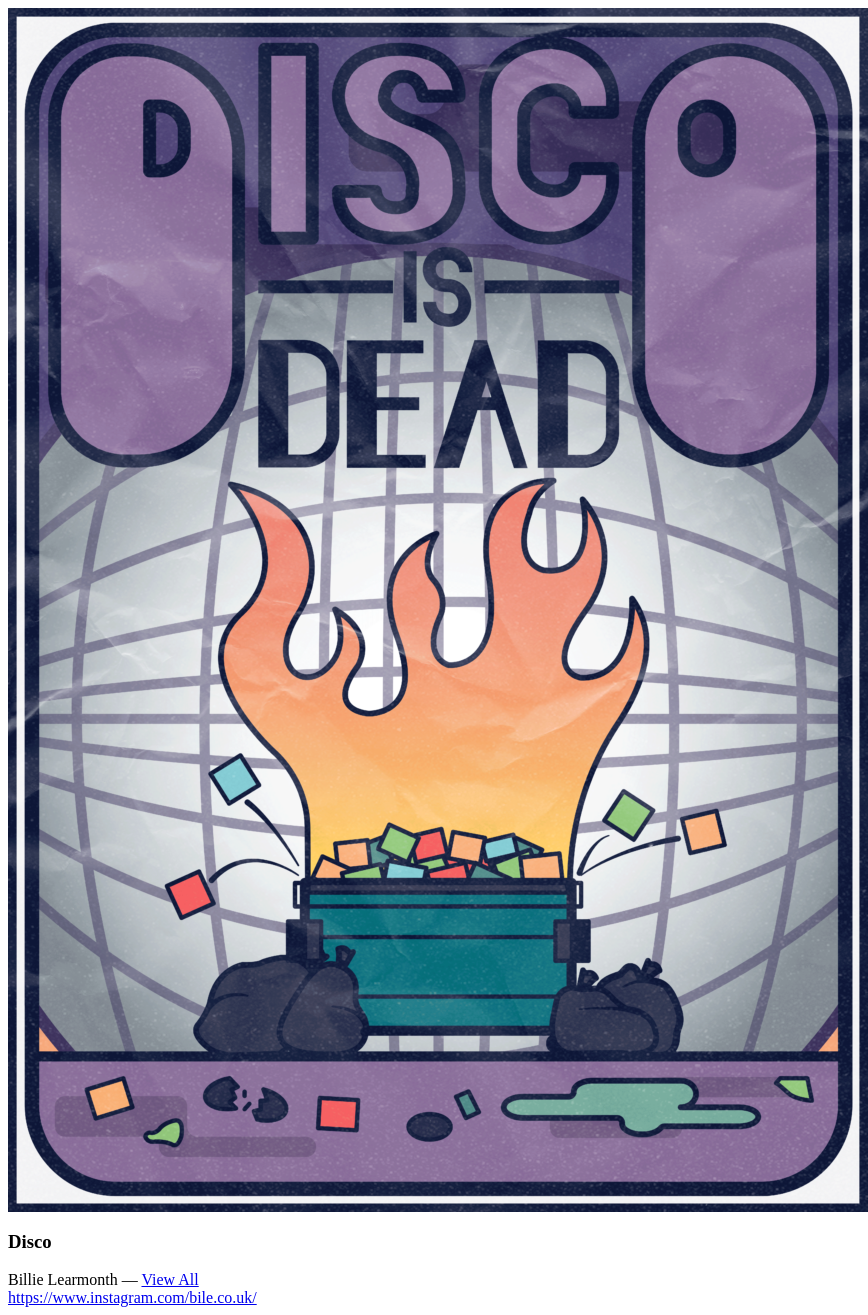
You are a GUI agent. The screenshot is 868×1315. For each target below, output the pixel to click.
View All (169, 1279)
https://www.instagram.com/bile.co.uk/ (132, 1297)
